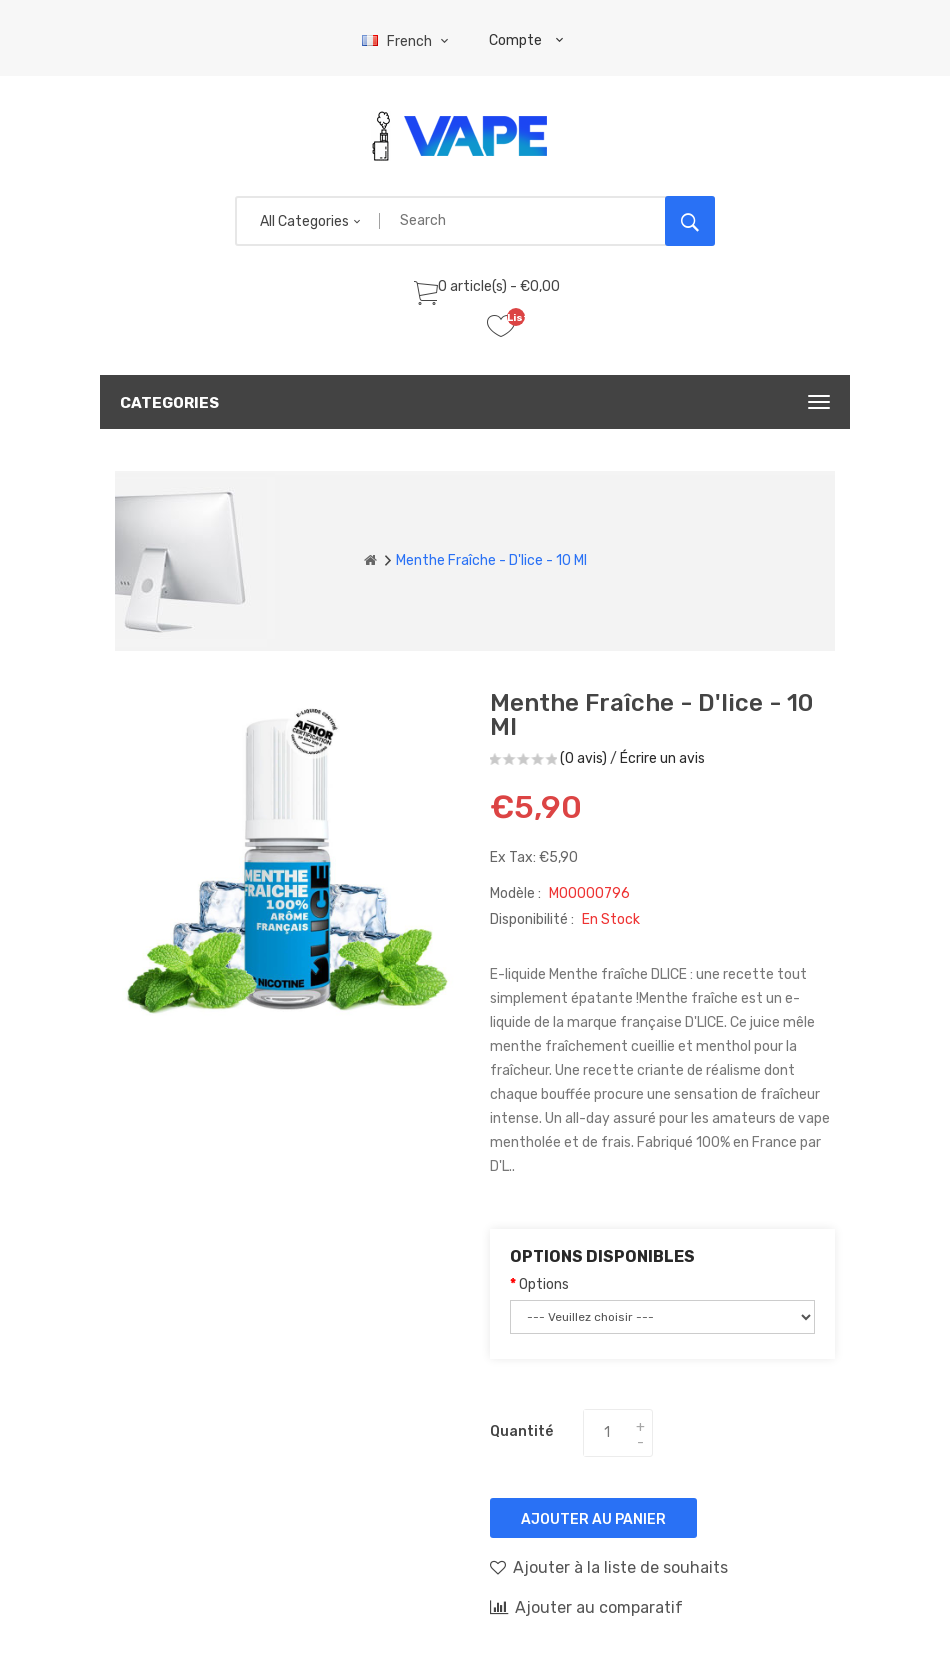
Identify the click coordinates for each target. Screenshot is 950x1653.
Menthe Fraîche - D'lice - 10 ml (491, 560)
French (407, 41)
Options (544, 1284)
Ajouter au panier (593, 1519)
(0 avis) (583, 758)
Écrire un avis (662, 758)
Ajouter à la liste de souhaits (609, 1567)
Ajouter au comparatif (586, 1607)
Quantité (521, 1431)
